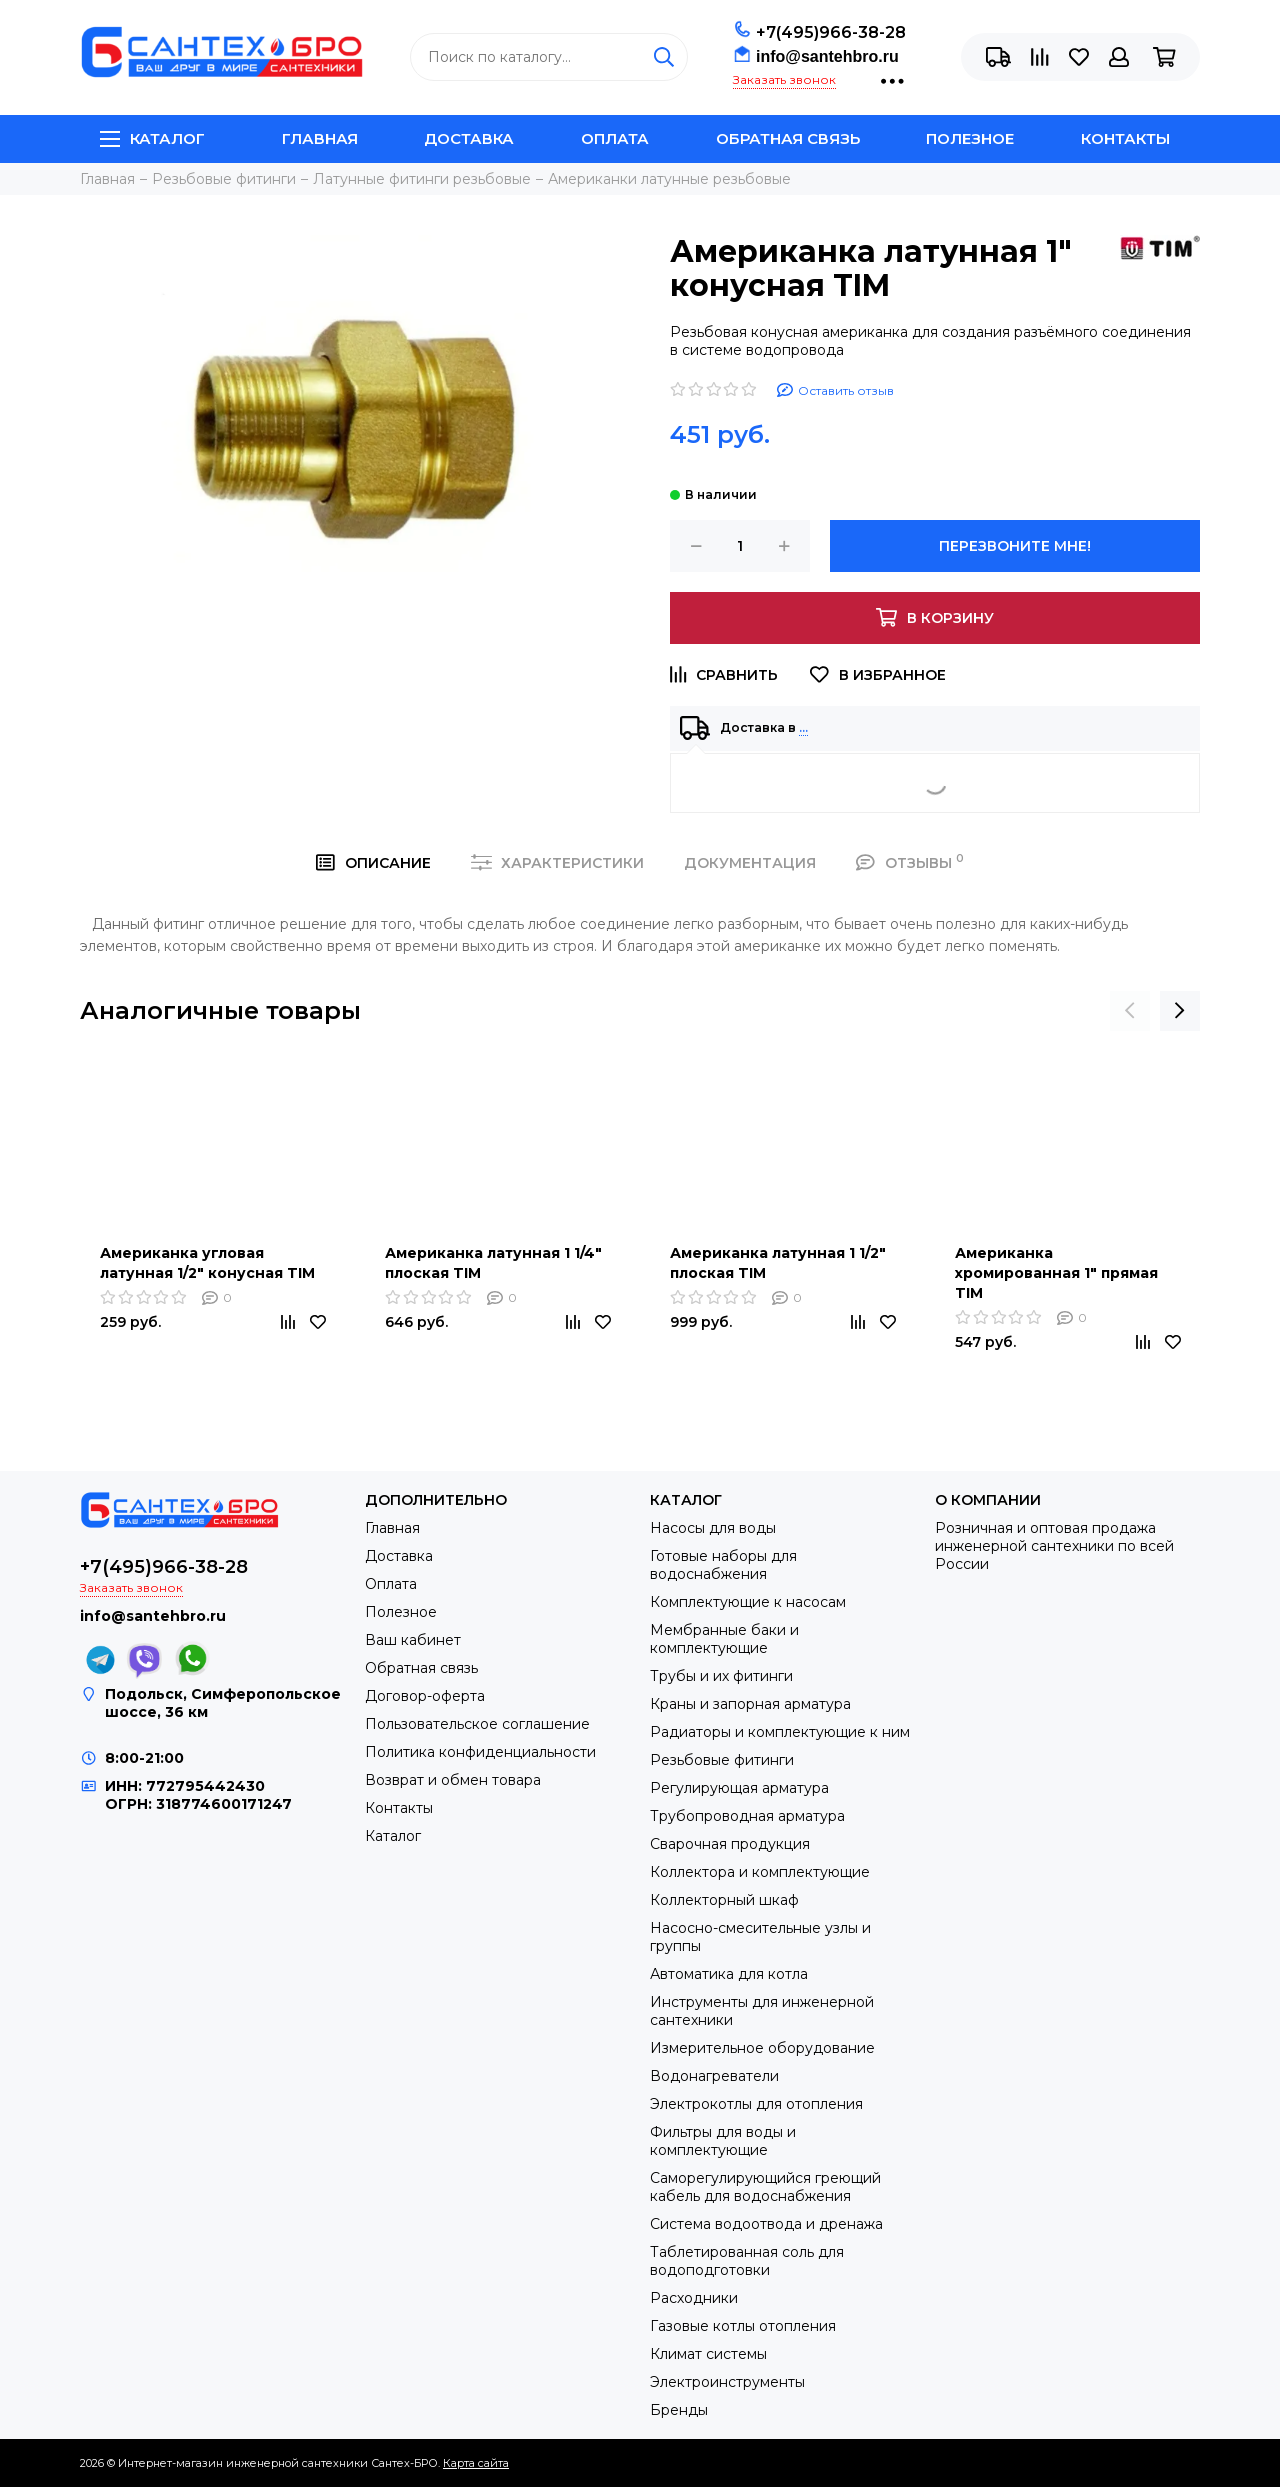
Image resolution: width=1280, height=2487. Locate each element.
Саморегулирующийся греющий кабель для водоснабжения (765, 2187)
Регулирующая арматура (739, 1788)
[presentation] (1130, 1011)
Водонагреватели (714, 2076)
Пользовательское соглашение (477, 1724)
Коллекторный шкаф (724, 1900)
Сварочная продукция (730, 1844)
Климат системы (708, 2354)
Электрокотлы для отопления (756, 2104)
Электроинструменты (727, 2382)
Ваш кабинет (413, 1640)
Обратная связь (788, 138)
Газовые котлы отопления (743, 2326)
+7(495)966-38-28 (831, 32)
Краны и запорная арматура (750, 1704)
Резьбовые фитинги (722, 1760)
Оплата (615, 138)
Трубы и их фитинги (721, 1676)
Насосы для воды (713, 1528)
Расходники (694, 2298)
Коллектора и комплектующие (760, 1872)
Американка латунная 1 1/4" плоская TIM (493, 1263)
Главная (320, 138)
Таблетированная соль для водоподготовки (747, 2261)
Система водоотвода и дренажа (766, 2224)
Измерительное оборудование (762, 2048)
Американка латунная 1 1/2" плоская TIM (778, 1263)
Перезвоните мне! (1015, 546)
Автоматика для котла (729, 1974)
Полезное (970, 138)
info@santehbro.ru (827, 56)
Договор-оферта (425, 1696)
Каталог (152, 138)
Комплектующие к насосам (748, 1602)
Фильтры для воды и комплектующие (723, 2141)
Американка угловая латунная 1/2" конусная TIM (207, 1263)
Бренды (679, 2410)
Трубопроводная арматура (747, 1816)
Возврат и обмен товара (453, 1780)
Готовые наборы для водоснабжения (723, 1565)
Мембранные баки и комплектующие (724, 1639)
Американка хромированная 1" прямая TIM (1056, 1273)
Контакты (1125, 138)
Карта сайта (476, 2463)
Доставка (469, 138)
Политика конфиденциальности (480, 1752)
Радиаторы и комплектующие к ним (780, 1732)
